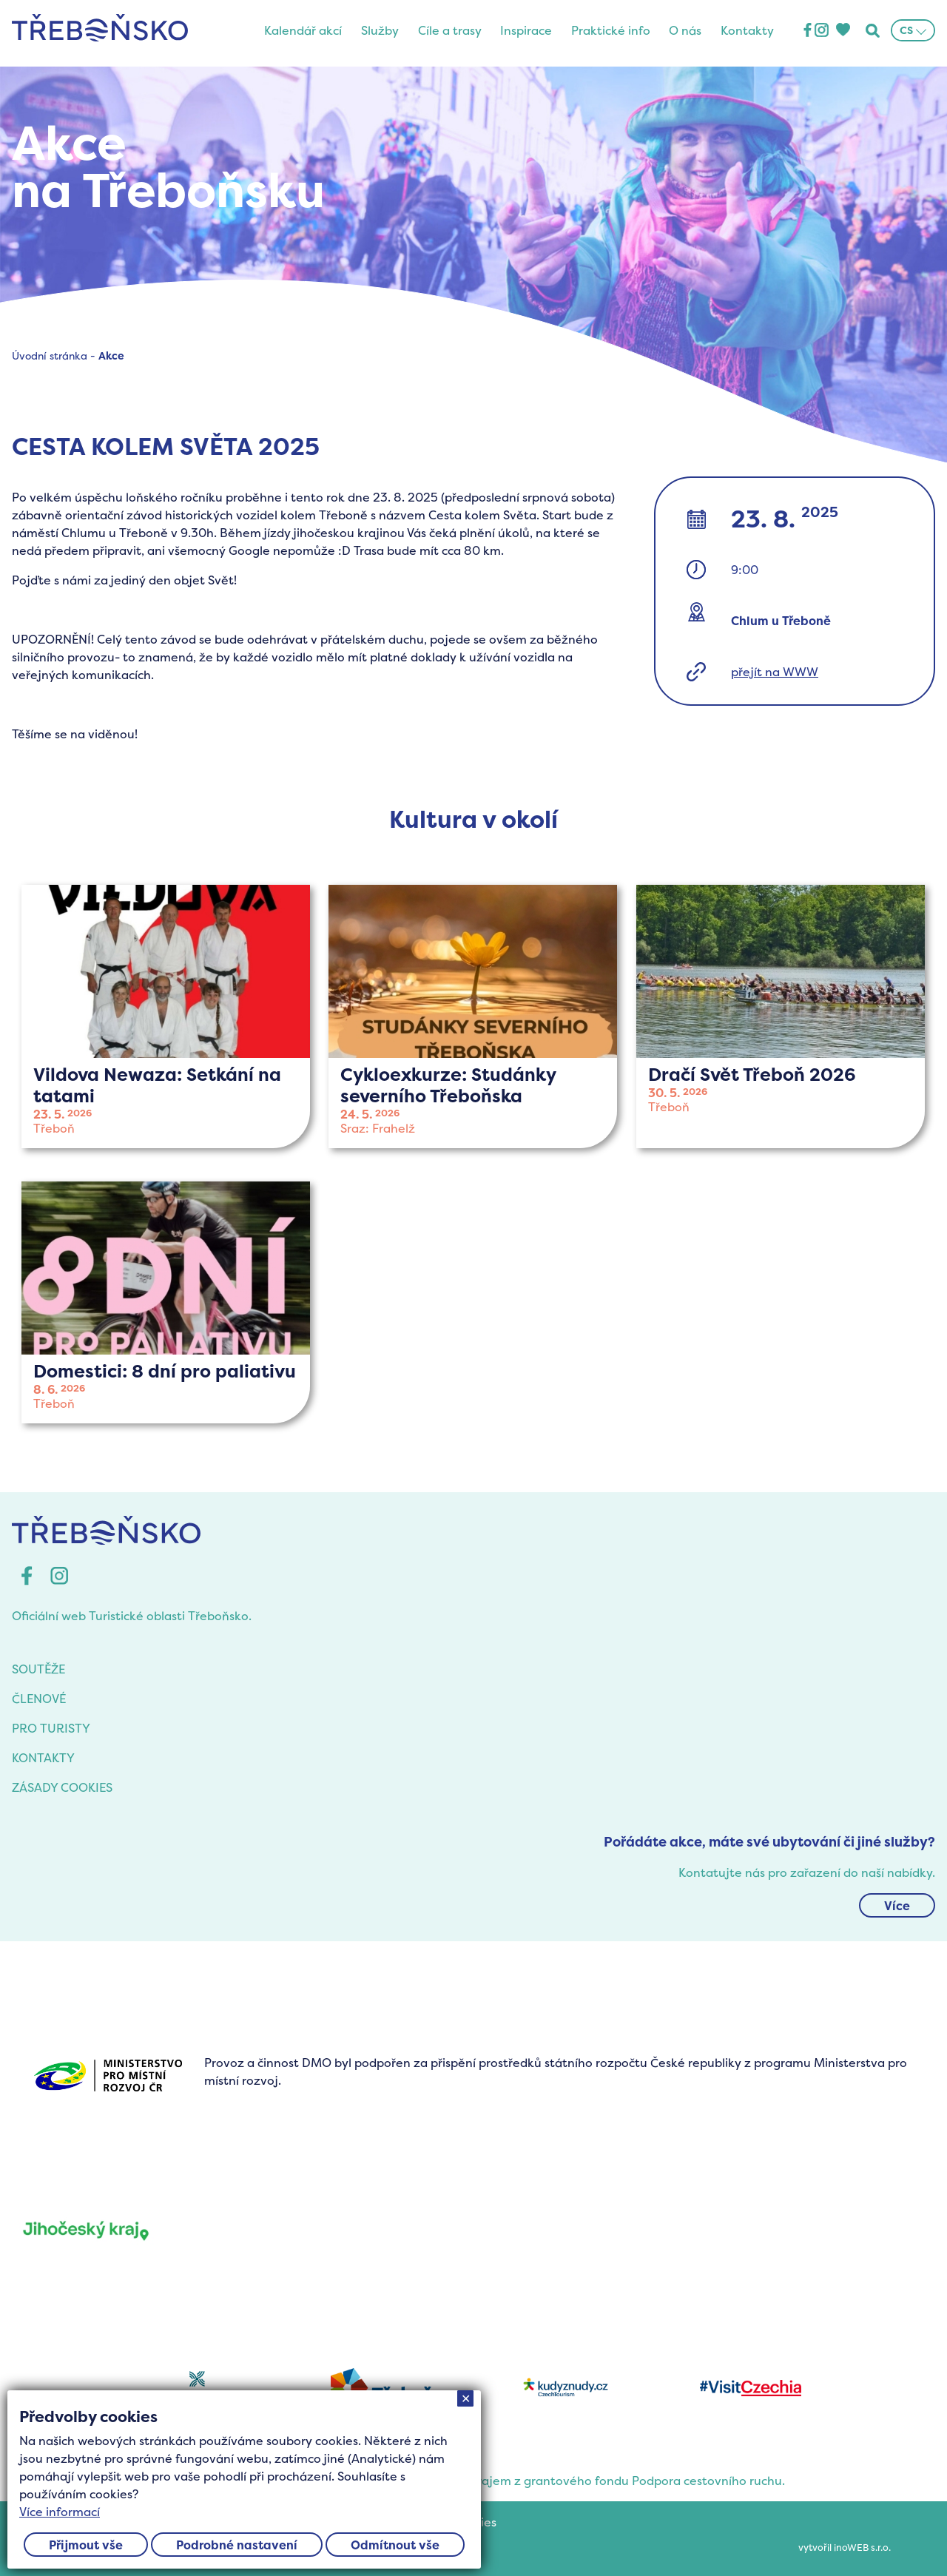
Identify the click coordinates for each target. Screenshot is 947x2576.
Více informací (59, 2511)
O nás (685, 30)
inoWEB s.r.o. (862, 2547)
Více (897, 1906)
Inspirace (526, 30)
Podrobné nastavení (236, 2545)
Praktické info (610, 30)
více (165, 1016)
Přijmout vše (86, 2545)
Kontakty (747, 30)
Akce (111, 355)
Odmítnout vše (395, 2545)
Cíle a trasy (450, 30)
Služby (380, 30)
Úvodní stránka (49, 355)
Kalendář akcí (303, 30)
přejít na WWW (774, 672)
